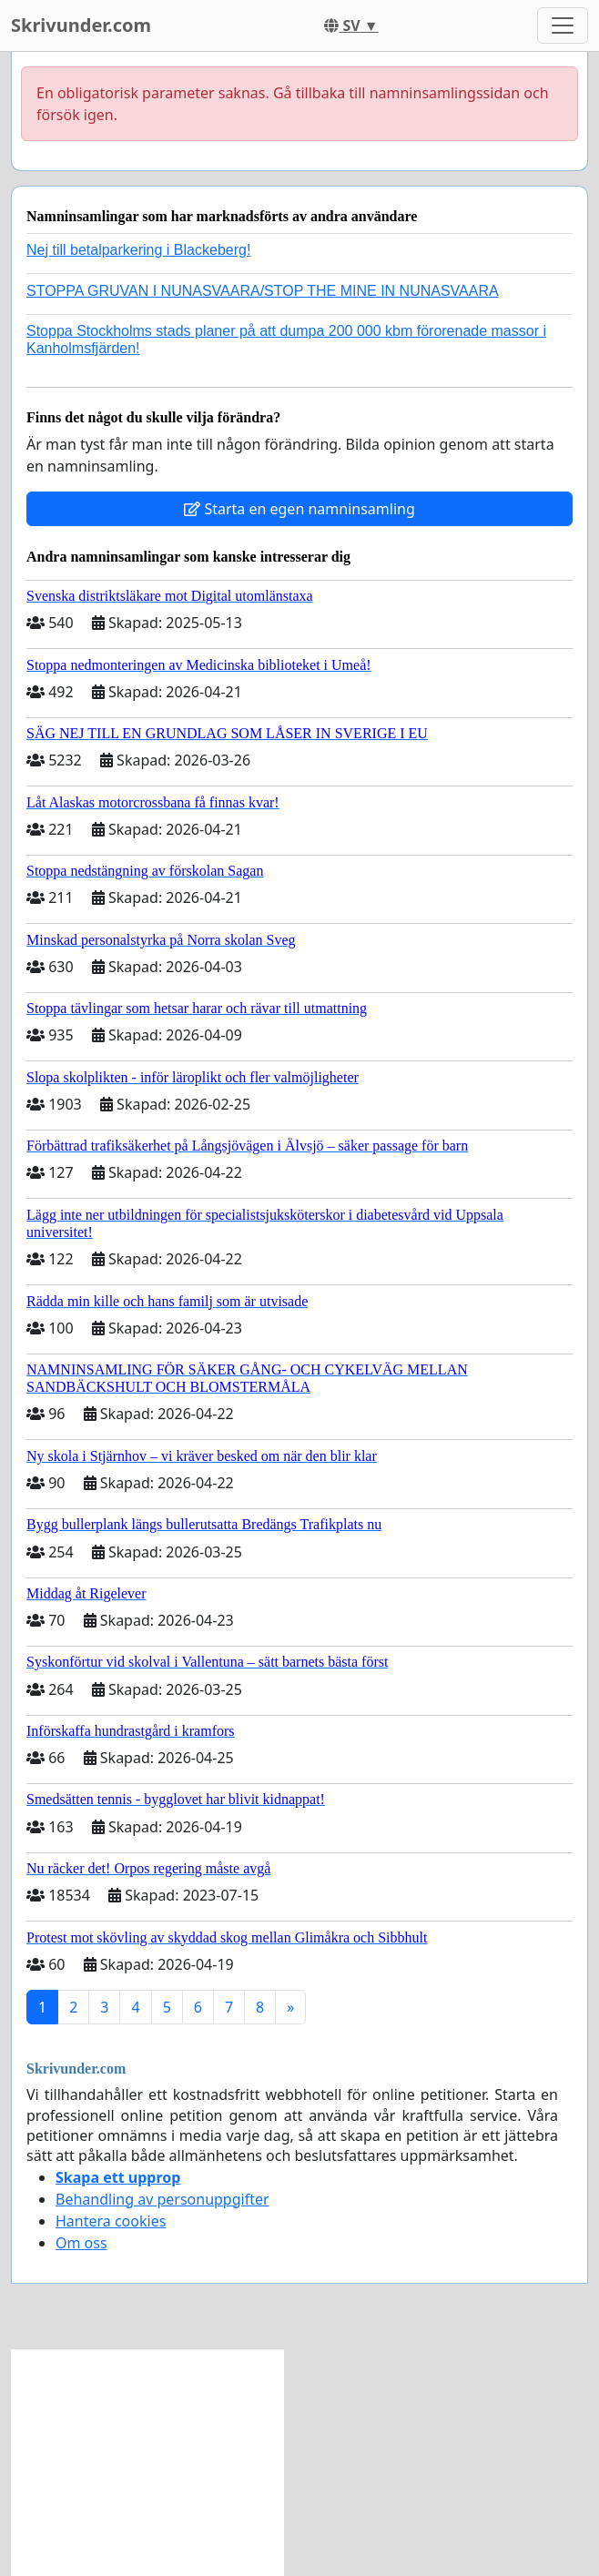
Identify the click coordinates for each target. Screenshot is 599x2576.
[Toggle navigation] (562, 25)
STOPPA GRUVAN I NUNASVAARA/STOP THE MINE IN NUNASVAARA (262, 291)
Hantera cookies (111, 2221)
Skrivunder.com (81, 25)
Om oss (81, 2243)
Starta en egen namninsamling (299, 509)
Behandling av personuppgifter (162, 2199)
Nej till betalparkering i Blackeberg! (138, 250)
